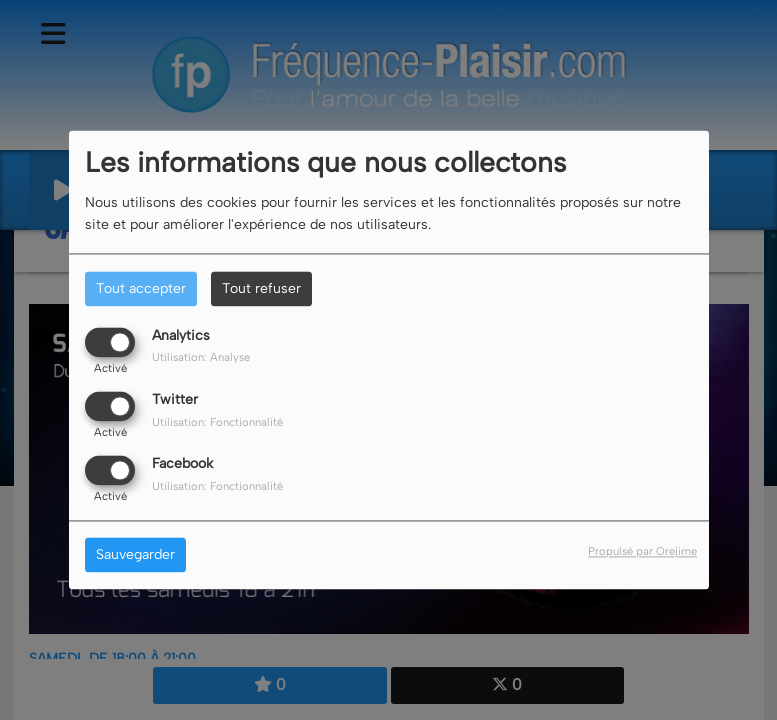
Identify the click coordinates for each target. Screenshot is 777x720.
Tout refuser (261, 288)
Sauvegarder (135, 555)
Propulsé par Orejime (642, 552)
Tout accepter (141, 288)
